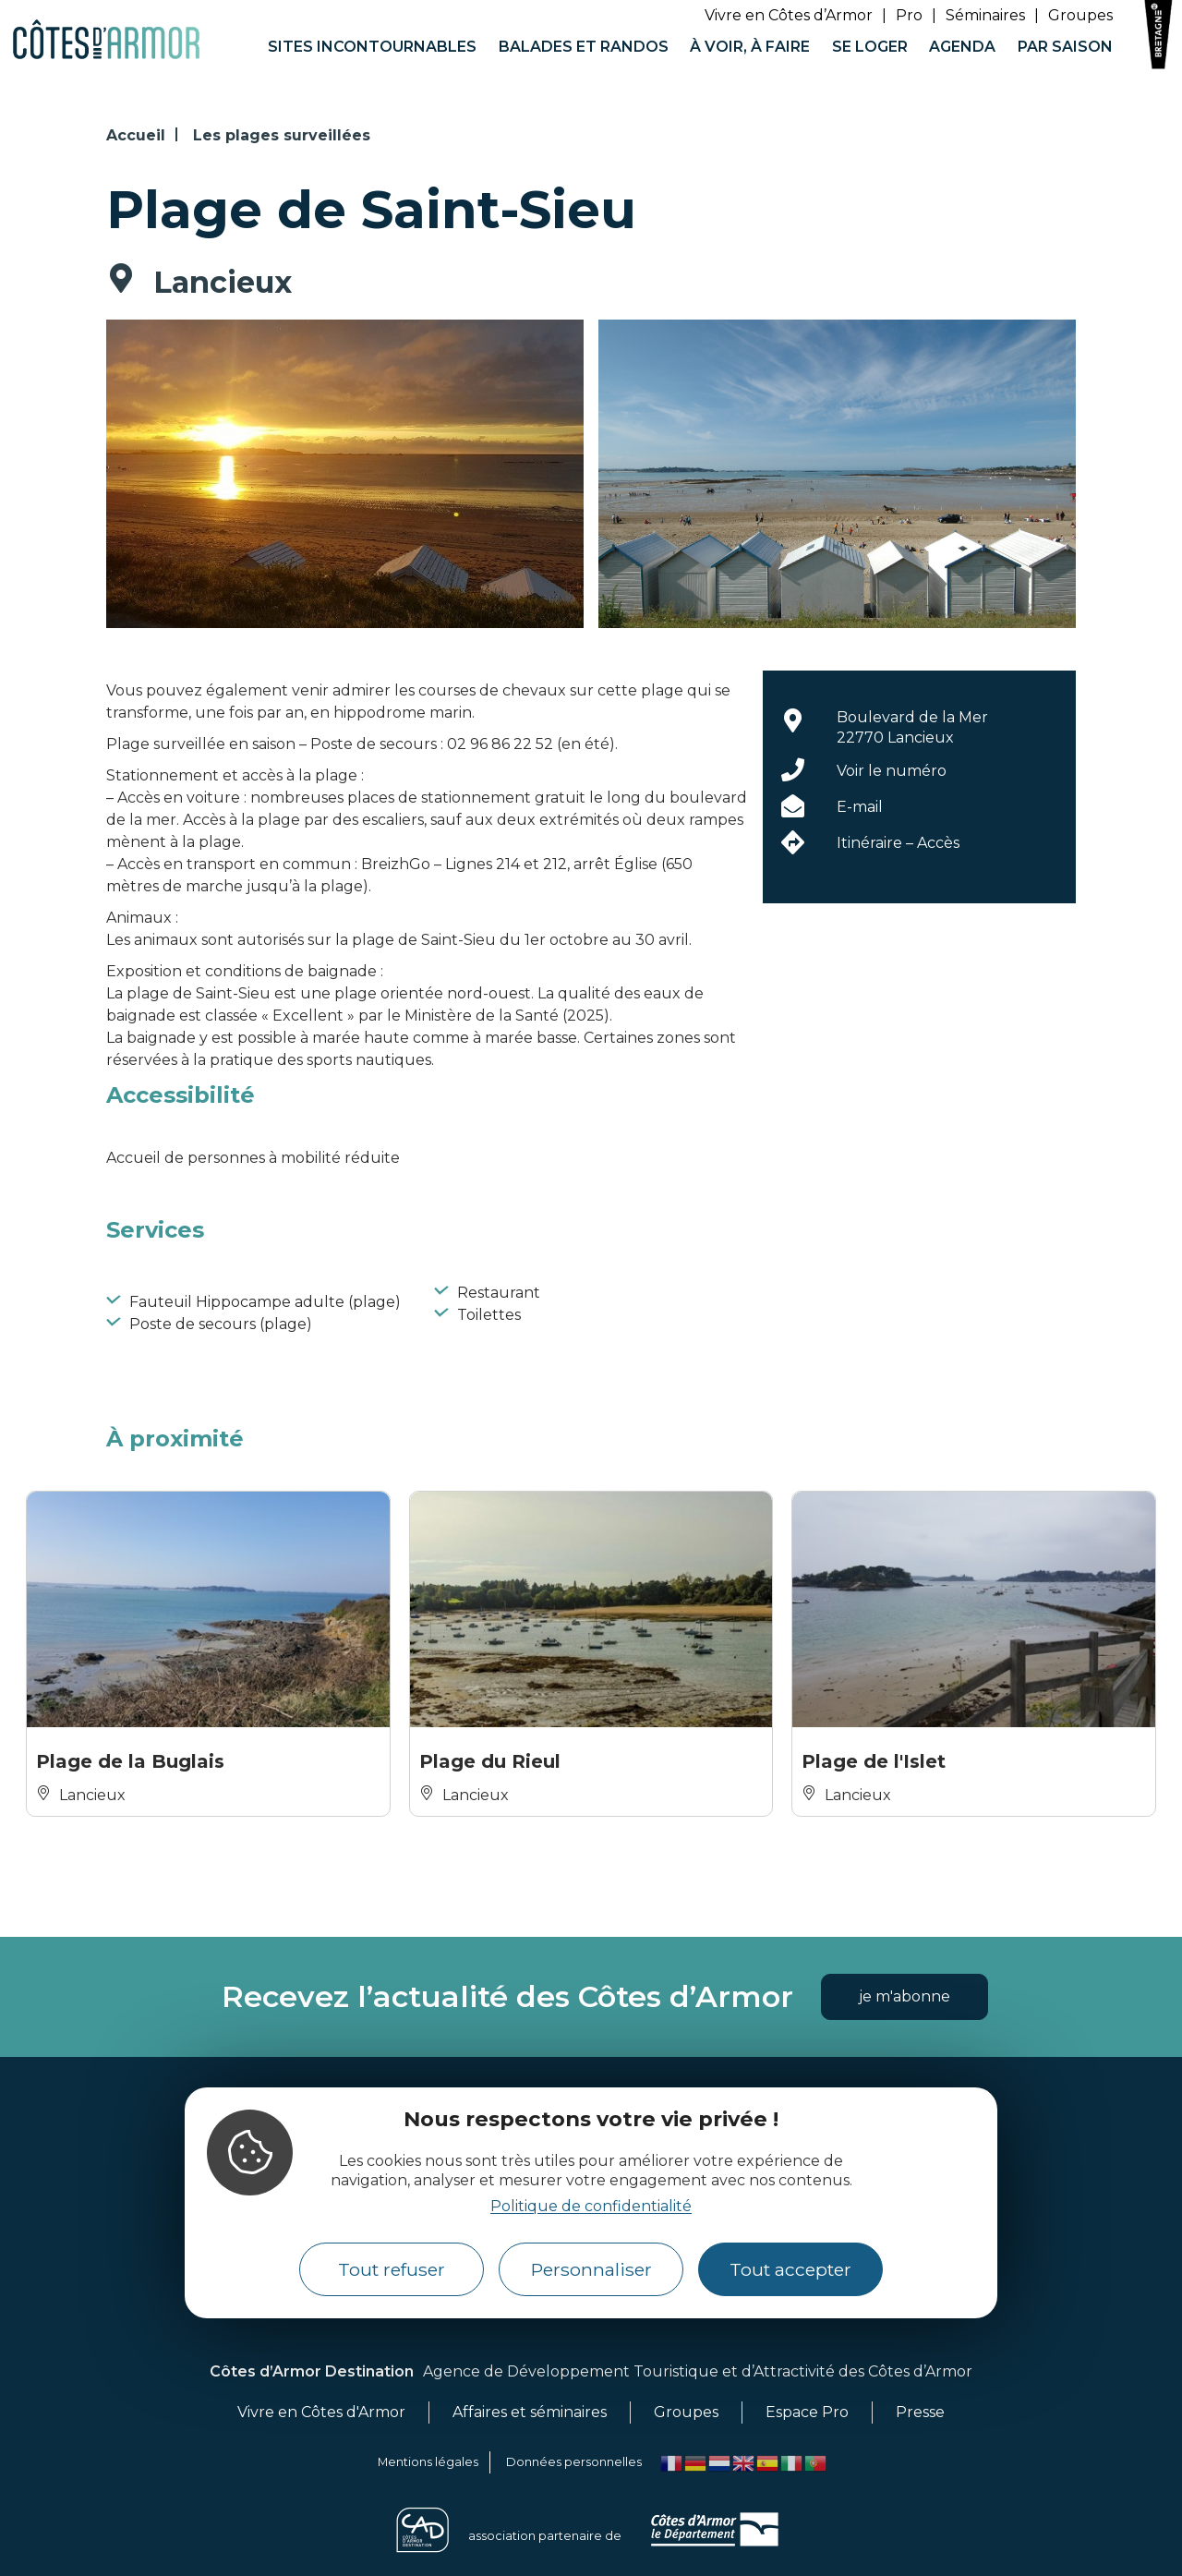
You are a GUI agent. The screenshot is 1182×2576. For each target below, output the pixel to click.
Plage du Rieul (490, 1761)
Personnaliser (591, 2269)
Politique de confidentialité (591, 2206)
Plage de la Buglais (130, 1761)
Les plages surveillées (281, 135)
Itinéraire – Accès (898, 843)
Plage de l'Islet (874, 1761)
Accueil (135, 135)
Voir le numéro (892, 771)
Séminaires (985, 15)
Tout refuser (391, 2269)
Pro (909, 15)
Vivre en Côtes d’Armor (789, 15)
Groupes (1080, 15)
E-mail (860, 807)
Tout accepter (790, 2269)
